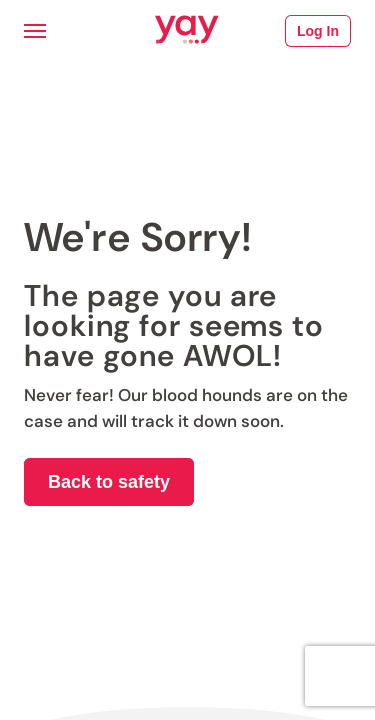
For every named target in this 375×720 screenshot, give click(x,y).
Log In (318, 31)
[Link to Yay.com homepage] (187, 31)
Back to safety (109, 482)
